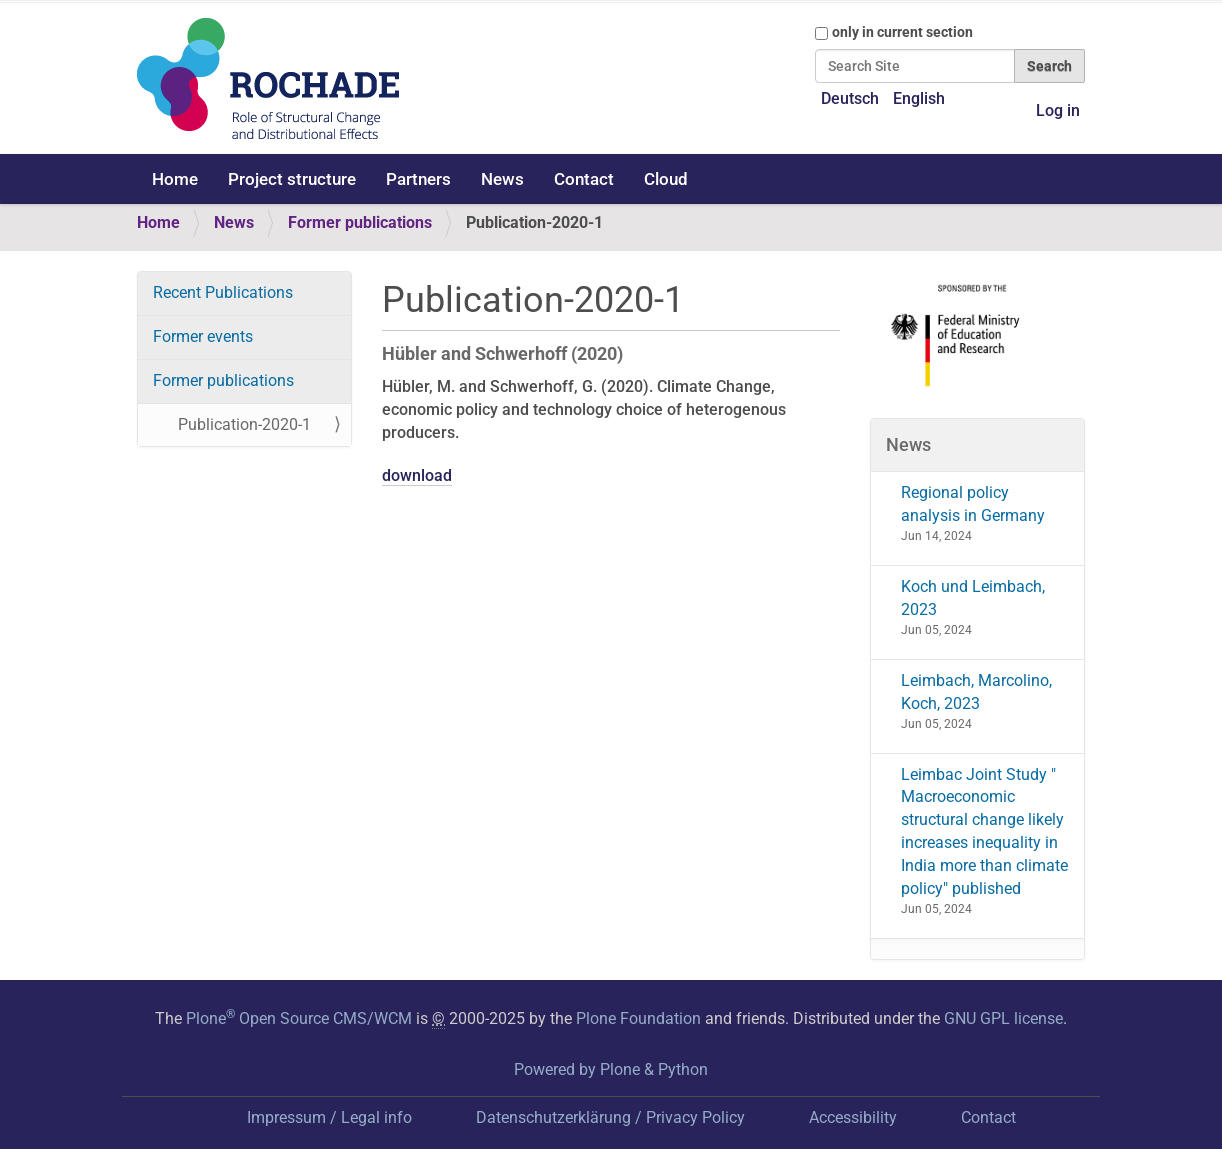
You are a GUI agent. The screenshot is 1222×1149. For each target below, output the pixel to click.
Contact (584, 179)
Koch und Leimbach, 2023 (973, 598)
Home (175, 179)
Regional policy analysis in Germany (973, 504)
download (417, 475)
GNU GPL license (1003, 1018)
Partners (418, 179)
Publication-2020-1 (244, 424)
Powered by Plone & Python (611, 1069)
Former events (203, 336)
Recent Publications (223, 292)
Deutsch (850, 98)
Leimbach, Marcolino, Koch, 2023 (976, 692)
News (502, 179)
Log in (1058, 110)
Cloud (666, 179)
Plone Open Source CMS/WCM (299, 1018)
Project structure (292, 179)
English (919, 98)
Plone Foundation (638, 1018)
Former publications (360, 222)
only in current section (902, 32)
